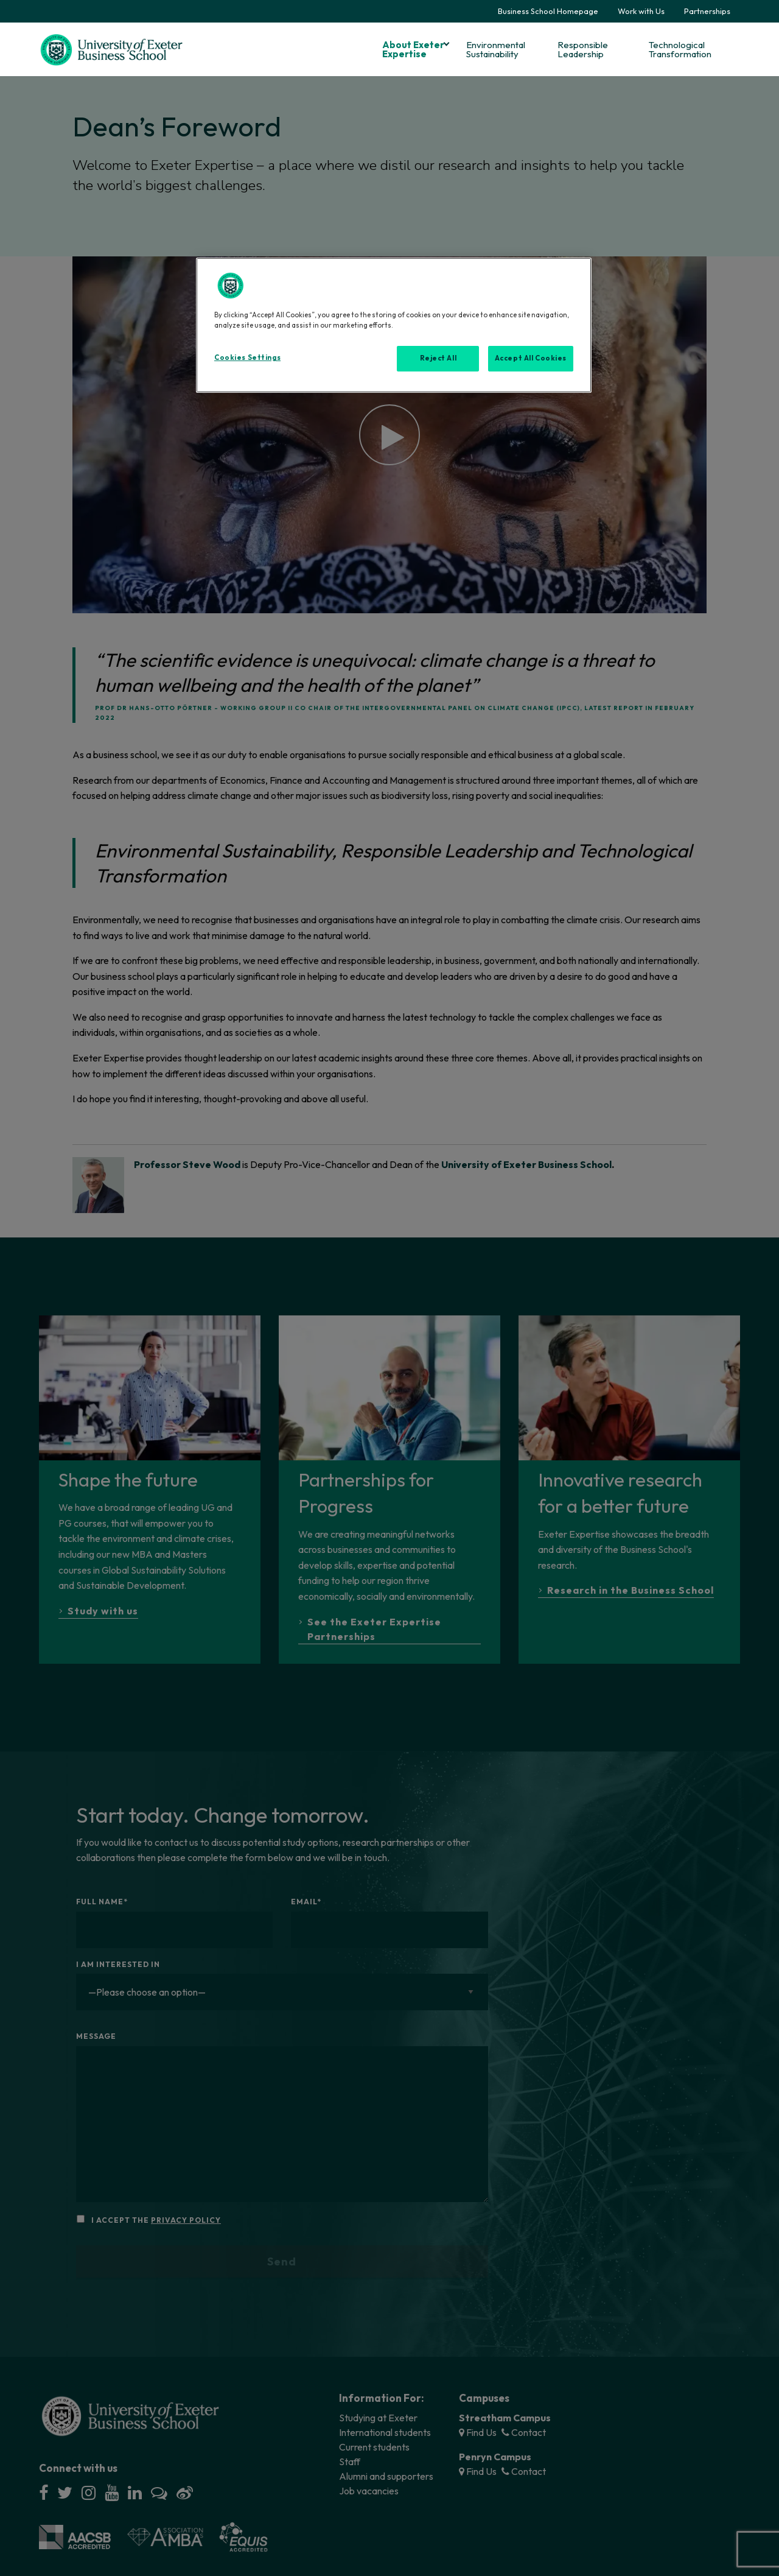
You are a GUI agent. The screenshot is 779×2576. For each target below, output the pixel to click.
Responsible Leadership (582, 49)
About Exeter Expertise (413, 49)
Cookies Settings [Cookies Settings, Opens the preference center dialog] (247, 357)
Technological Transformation (680, 49)
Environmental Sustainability (495, 49)
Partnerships (707, 11)
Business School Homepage (548, 11)
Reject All (438, 358)
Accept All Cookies (531, 358)
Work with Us (641, 11)
